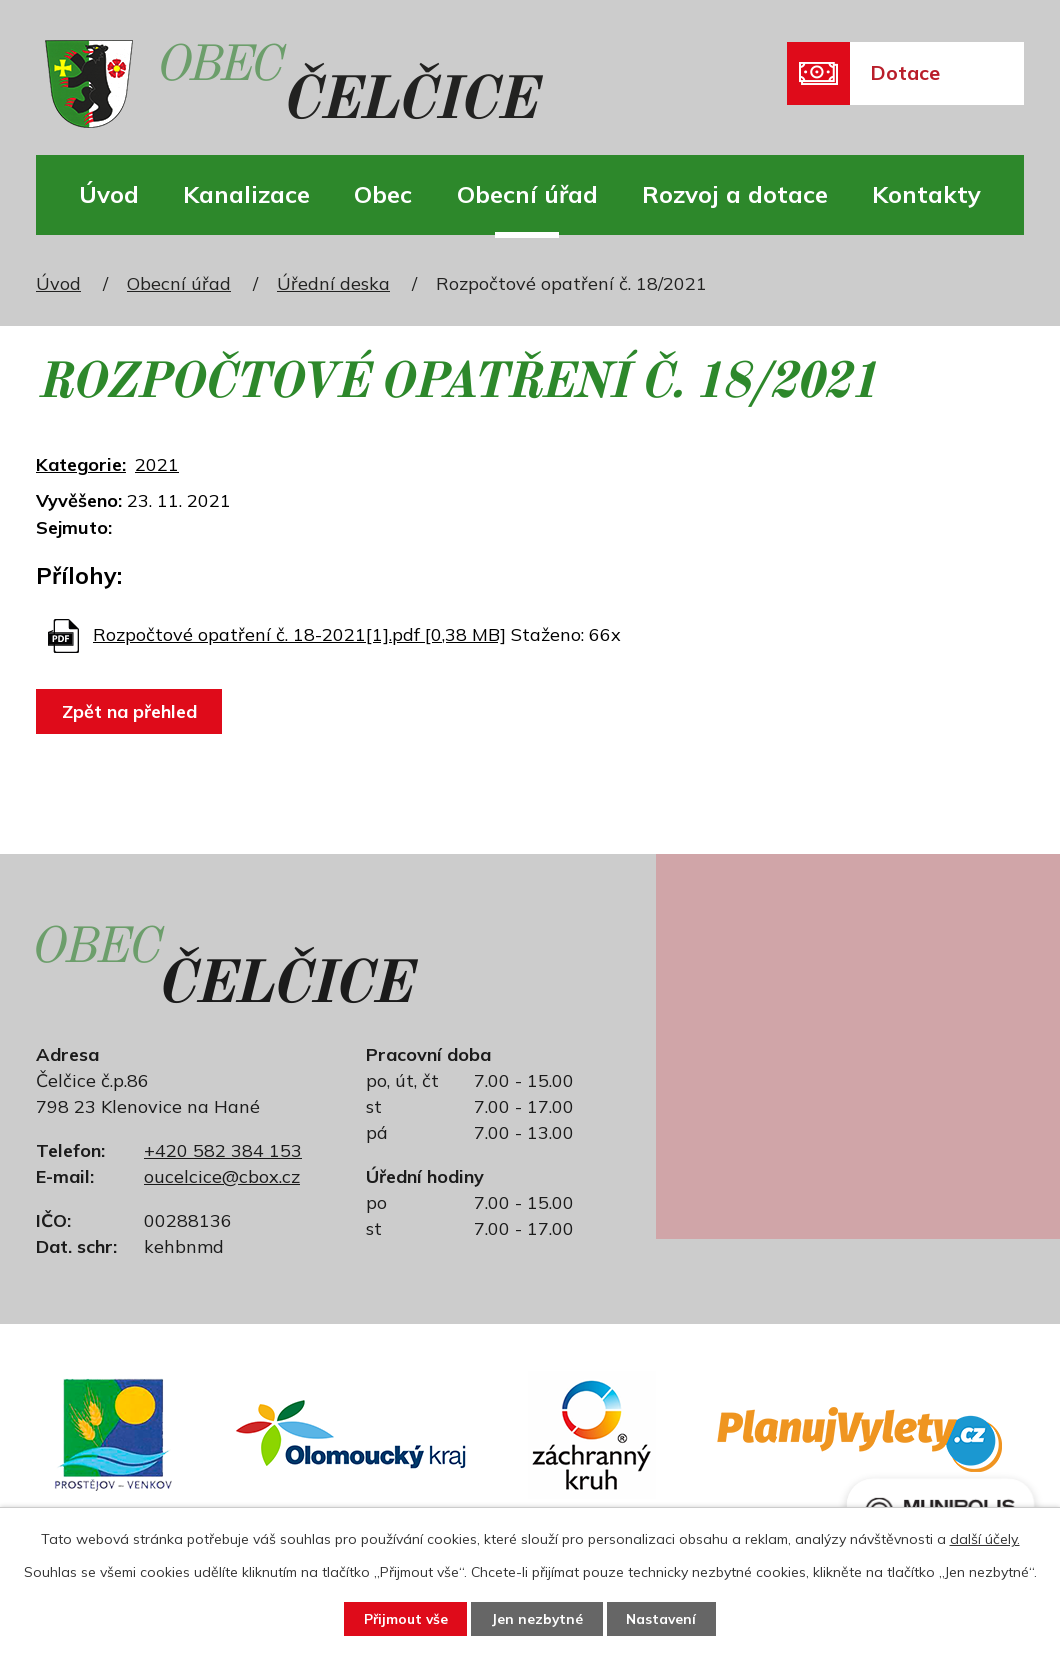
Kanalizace (246, 194)
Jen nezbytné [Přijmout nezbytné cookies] (537, 1618)
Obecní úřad (527, 194)
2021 (157, 464)
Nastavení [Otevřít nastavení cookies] (666, 1618)
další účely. (985, 1538)
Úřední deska (333, 283)
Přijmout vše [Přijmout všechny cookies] (401, 1618)
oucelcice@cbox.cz (222, 1176)
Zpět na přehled (130, 711)
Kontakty (926, 194)
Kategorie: (81, 464)
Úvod (109, 194)
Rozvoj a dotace (735, 194)
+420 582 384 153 (223, 1150)
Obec (383, 194)
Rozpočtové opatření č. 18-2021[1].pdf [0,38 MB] (299, 634)
